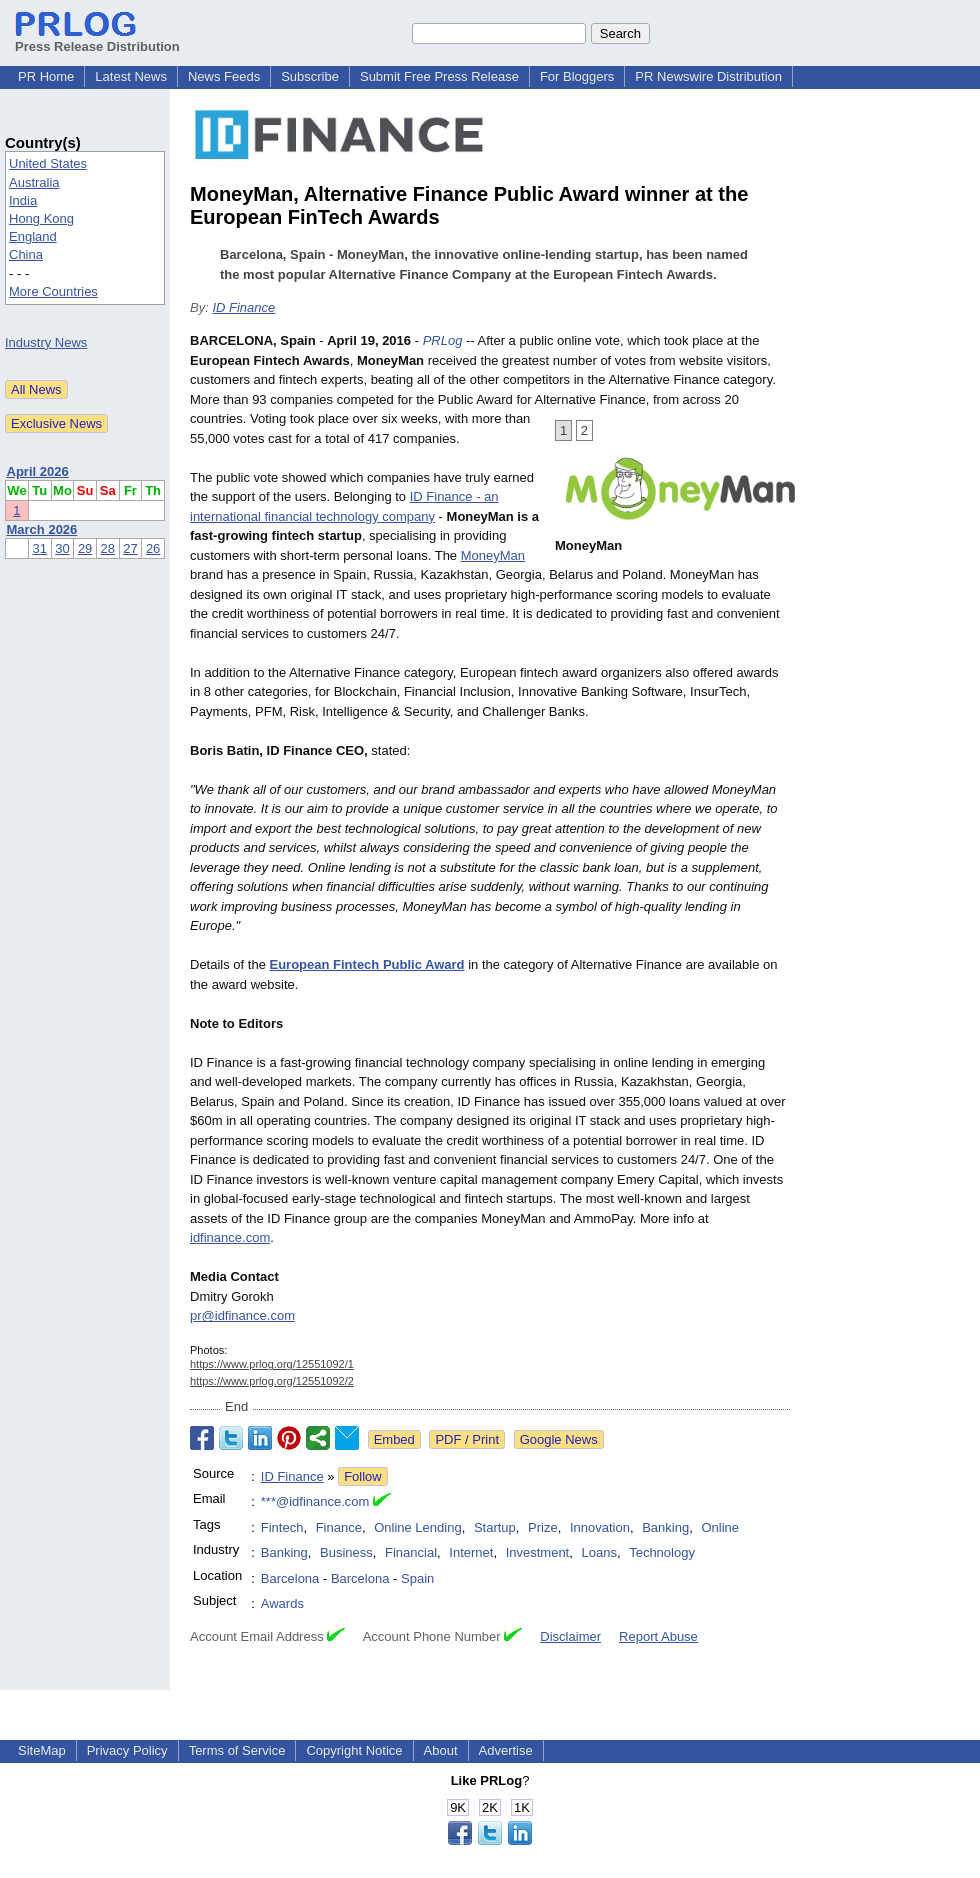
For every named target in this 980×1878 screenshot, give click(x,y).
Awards (282, 1603)
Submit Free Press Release (439, 76)
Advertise (506, 1750)
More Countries (53, 291)
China (26, 254)
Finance (339, 1527)
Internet (471, 1552)
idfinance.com (230, 1237)
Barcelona (290, 1578)
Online (720, 1527)
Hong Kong (41, 218)
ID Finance (243, 307)
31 (40, 548)
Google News (559, 1439)
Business (346, 1552)
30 (62, 548)
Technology (662, 1552)
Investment (538, 1552)
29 (85, 548)
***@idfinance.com (315, 1501)
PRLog (443, 340)
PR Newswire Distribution (708, 76)
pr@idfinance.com (242, 1315)
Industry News (46, 342)
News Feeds (224, 76)
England (33, 236)
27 (130, 548)
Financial (411, 1552)
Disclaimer (570, 1636)
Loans (598, 1552)
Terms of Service (237, 1750)
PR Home (46, 76)
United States (48, 163)
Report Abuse (658, 1636)
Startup (495, 1527)
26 (153, 548)
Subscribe (310, 76)
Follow (363, 1476)
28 (108, 548)
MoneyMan (493, 555)
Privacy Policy (127, 1750)
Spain (417, 1578)
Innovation (600, 1527)
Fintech (282, 1527)
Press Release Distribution (97, 39)
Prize (543, 1527)
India (23, 200)
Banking (665, 1527)
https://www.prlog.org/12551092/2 (272, 1381)
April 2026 (38, 471)
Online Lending (417, 1527)
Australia (34, 182)
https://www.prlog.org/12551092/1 (272, 1364)
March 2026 (42, 529)
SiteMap (42, 1750)
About (441, 1750)
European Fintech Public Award (367, 964)
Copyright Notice (354, 1750)
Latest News (131, 76)
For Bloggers (577, 76)
